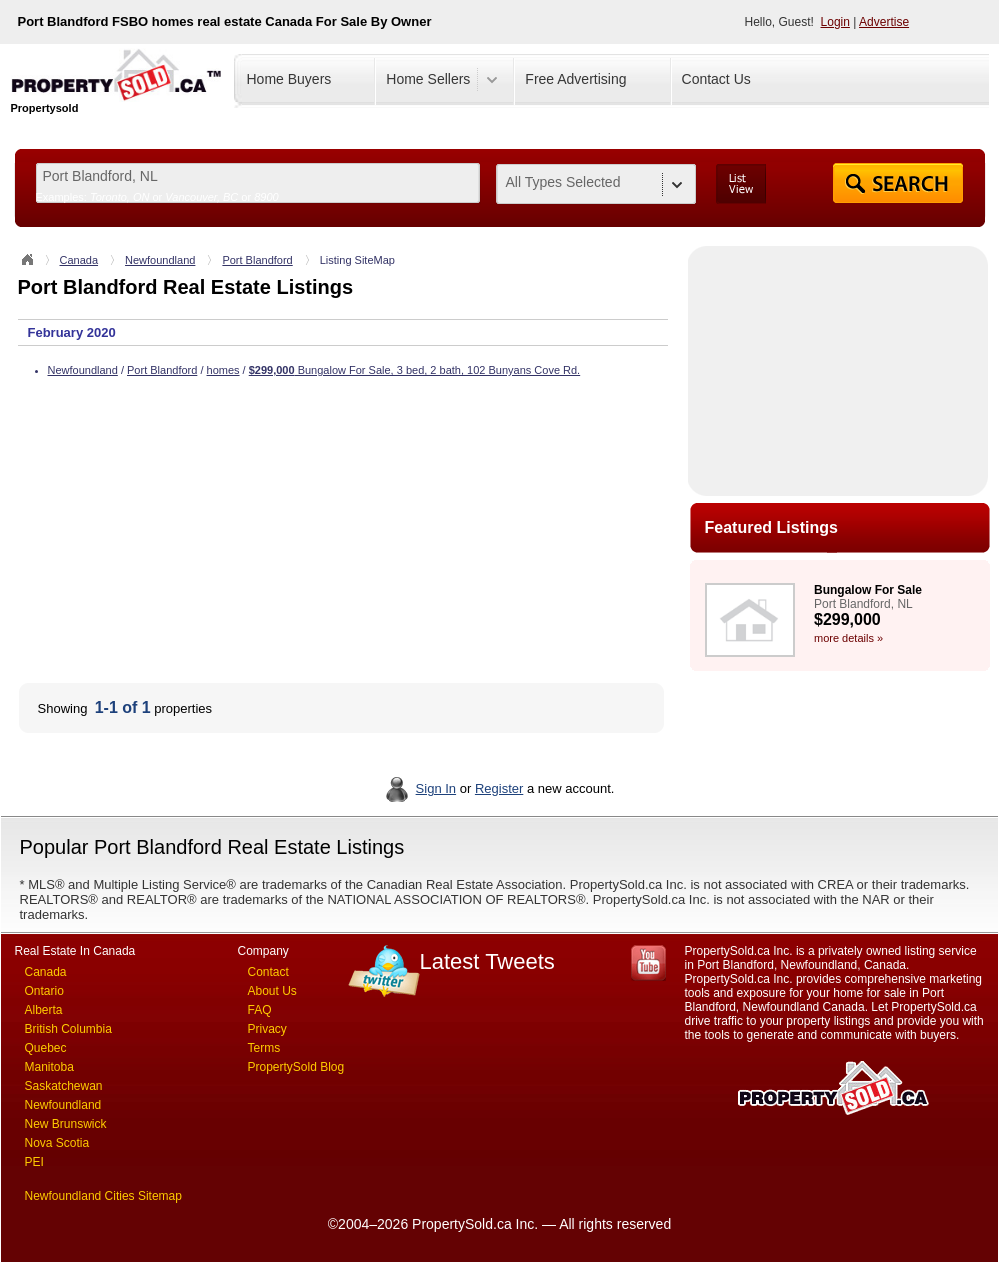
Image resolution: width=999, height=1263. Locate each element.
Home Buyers (289, 79)
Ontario (44, 991)
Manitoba (49, 1067)
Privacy (267, 1029)
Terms (264, 1048)
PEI (34, 1162)
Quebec (46, 1048)
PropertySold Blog (296, 1067)
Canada (79, 260)
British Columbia (68, 1029)
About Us (272, 991)
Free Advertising (575, 79)
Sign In (436, 788)
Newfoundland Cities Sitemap (103, 1196)
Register (499, 788)
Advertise (884, 22)
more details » (848, 638)
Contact (268, 972)
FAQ (260, 1010)
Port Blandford (257, 260)
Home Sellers (428, 79)
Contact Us (716, 79)
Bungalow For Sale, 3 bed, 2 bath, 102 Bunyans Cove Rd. (414, 370)
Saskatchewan (64, 1086)
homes (223, 370)
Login (835, 22)
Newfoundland (160, 260)
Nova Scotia (57, 1143)
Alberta (44, 1010)
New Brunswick (66, 1124)
